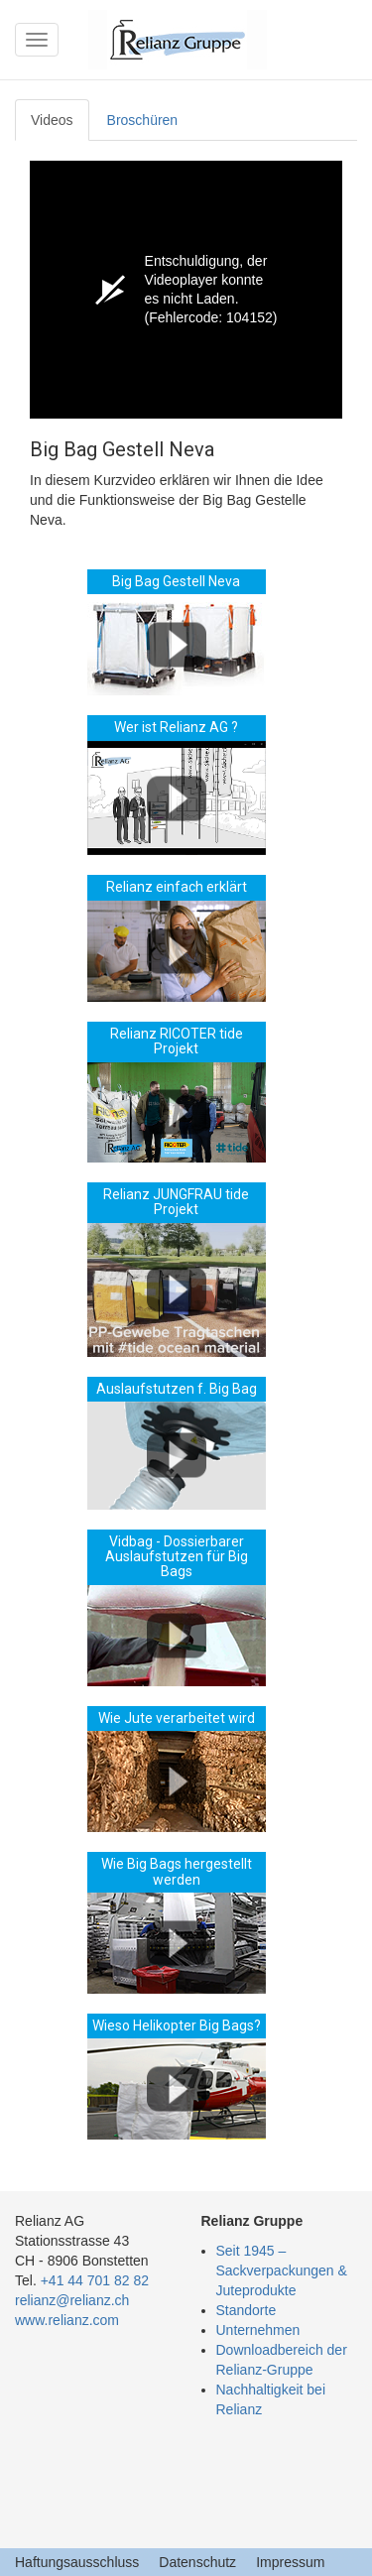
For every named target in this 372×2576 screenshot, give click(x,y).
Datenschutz (197, 2562)
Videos (52, 120)
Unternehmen (258, 2330)
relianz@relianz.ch (72, 2300)
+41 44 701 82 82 (95, 2280)
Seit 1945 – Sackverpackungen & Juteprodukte (281, 2270)
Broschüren (143, 120)
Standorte (246, 2310)
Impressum (290, 2562)
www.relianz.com (67, 2320)
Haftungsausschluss (77, 2562)
